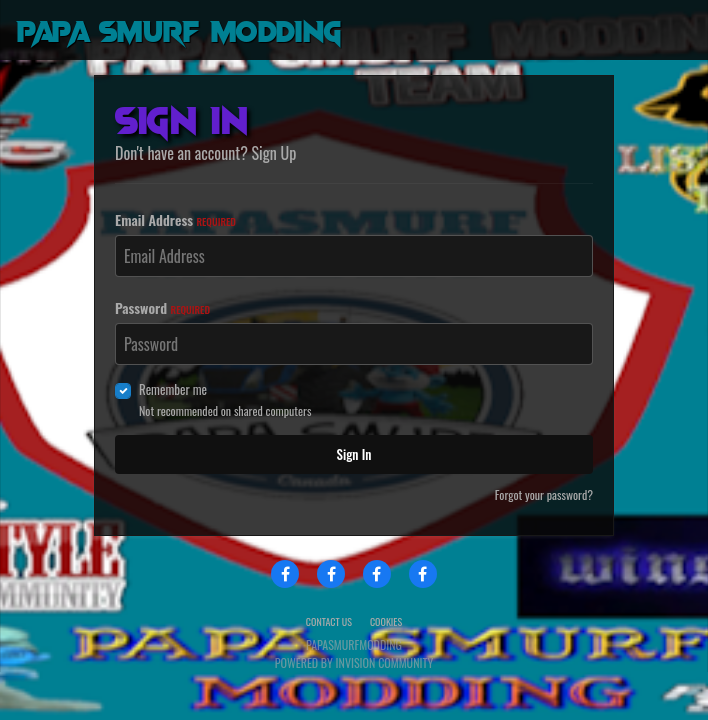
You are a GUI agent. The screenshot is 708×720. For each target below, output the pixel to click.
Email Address (175, 219)
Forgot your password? (544, 494)
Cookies (386, 621)
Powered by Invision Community (354, 662)
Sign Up (274, 153)
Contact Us (329, 621)
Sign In (354, 454)
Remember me (173, 389)
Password (162, 307)
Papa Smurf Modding (178, 29)
